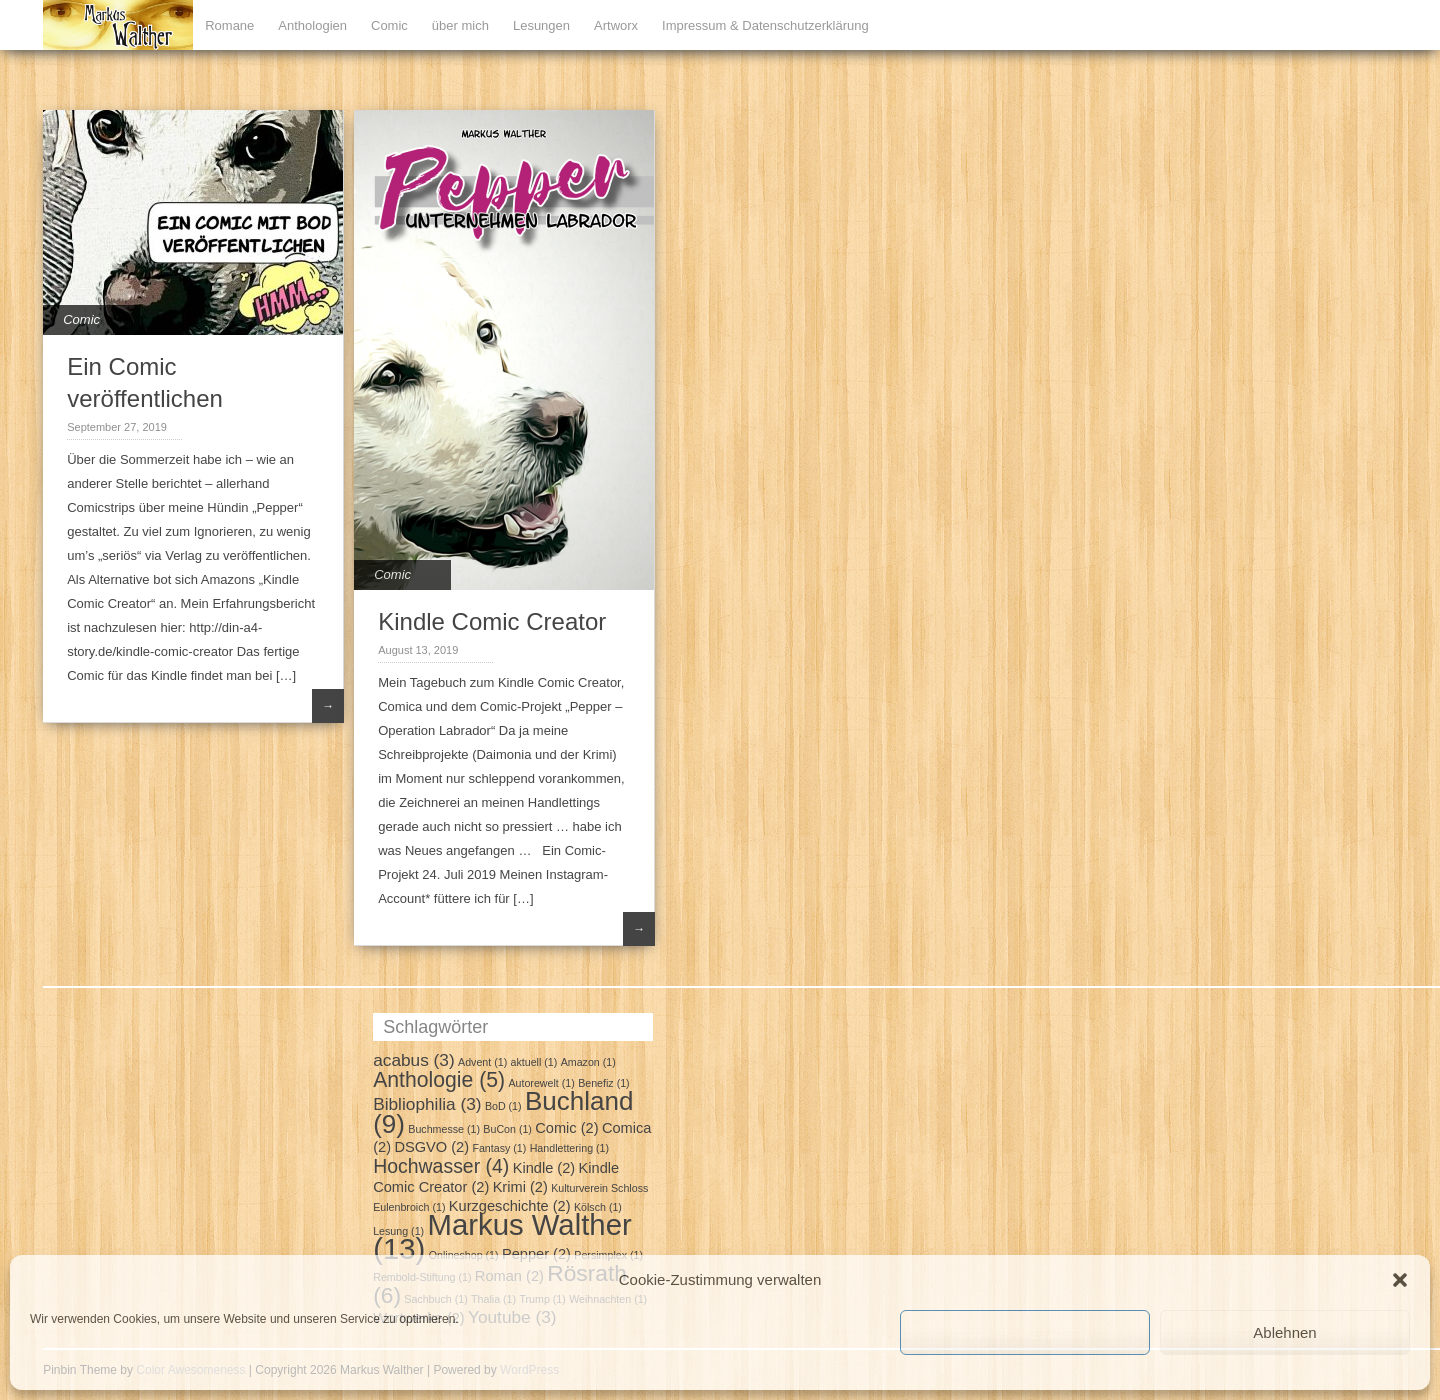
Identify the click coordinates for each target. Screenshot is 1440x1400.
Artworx (616, 25)
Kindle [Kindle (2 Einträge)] (544, 1168)
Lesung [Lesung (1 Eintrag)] (398, 1231)
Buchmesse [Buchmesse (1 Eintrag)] (444, 1129)
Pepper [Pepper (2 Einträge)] (536, 1254)
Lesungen (541, 25)
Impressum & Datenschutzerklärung (765, 25)
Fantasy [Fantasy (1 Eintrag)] (499, 1148)
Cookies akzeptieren (1025, 1332)
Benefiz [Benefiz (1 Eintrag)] (604, 1083)
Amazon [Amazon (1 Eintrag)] (588, 1062)
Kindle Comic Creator (492, 621)
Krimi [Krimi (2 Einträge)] (520, 1187)
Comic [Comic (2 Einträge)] (566, 1128)
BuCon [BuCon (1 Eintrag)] (507, 1129)
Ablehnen (1284, 1332)
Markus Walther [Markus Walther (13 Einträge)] (502, 1236)
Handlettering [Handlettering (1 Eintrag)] (569, 1148)
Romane (229, 25)
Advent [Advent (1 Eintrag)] (482, 1062)
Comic (389, 25)
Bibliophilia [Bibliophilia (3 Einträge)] (427, 1104)
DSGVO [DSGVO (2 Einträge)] (431, 1147)
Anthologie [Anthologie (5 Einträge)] (439, 1079)
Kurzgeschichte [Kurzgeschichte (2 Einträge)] (510, 1206)
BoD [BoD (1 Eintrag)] (503, 1106)
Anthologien (312, 25)
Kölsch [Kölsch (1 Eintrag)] (598, 1207)
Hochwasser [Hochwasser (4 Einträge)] (441, 1166)
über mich (460, 25)
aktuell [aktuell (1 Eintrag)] (534, 1062)
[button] (1400, 1280)
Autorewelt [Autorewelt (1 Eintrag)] (541, 1083)
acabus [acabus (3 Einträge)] (414, 1060)
